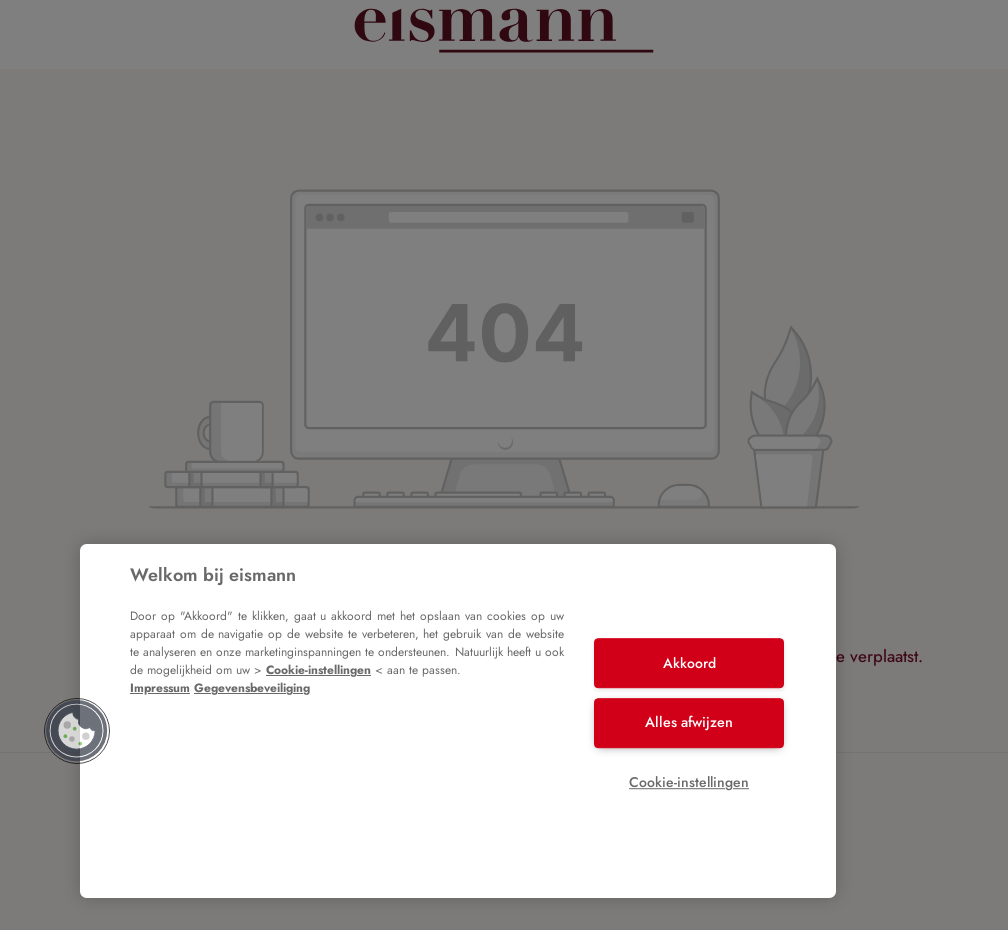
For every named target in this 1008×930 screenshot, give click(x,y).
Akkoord (689, 663)
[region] (458, 721)
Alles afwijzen (689, 722)
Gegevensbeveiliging (252, 688)
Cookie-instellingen (318, 670)
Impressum (160, 688)
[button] (77, 731)
